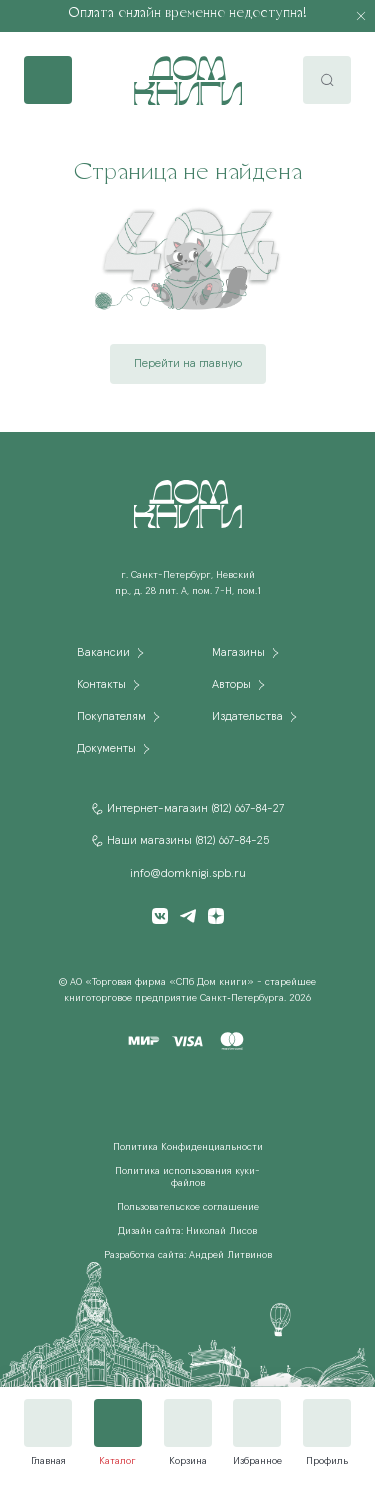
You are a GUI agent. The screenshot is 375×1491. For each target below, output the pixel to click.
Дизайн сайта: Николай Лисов (187, 1231)
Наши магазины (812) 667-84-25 (188, 841)
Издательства (247, 717)
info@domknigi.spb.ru (188, 874)
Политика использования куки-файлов (187, 1177)
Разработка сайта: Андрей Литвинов (188, 1255)
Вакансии (103, 653)
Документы (106, 749)
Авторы (231, 685)
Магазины (238, 653)
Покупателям (111, 717)
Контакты (101, 685)
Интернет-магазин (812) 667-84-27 (195, 809)
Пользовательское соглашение (188, 1207)
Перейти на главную (188, 364)
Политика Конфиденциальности (188, 1147)
